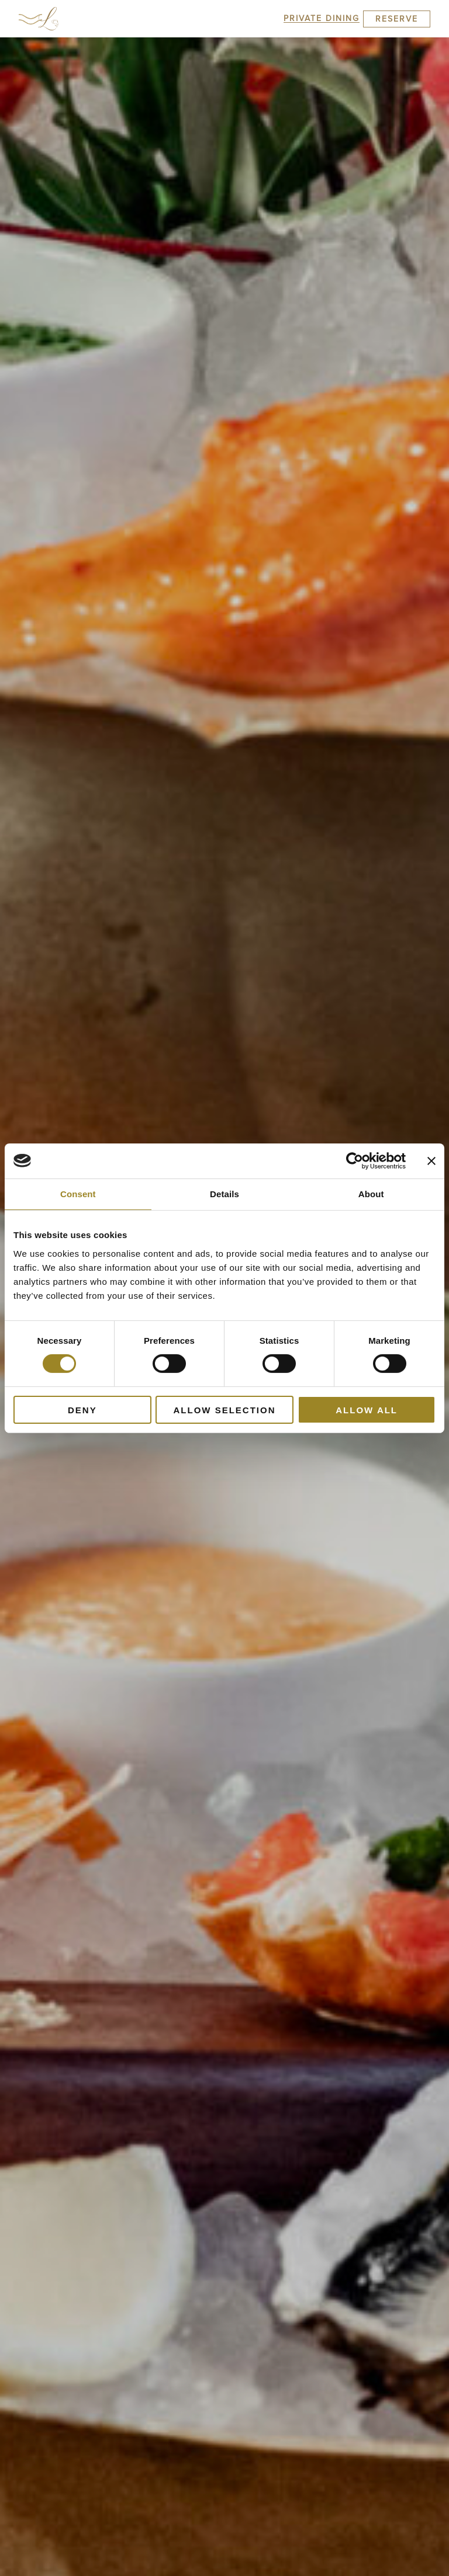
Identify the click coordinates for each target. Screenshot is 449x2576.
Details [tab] (224, 1193)
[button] (30, 18)
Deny (82, 1410)
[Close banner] (431, 1160)
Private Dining (322, 18)
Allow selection (224, 1410)
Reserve (396, 19)
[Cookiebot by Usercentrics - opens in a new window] (354, 1160)
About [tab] (371, 1193)
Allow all (367, 1410)
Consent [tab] (78, 1193)
